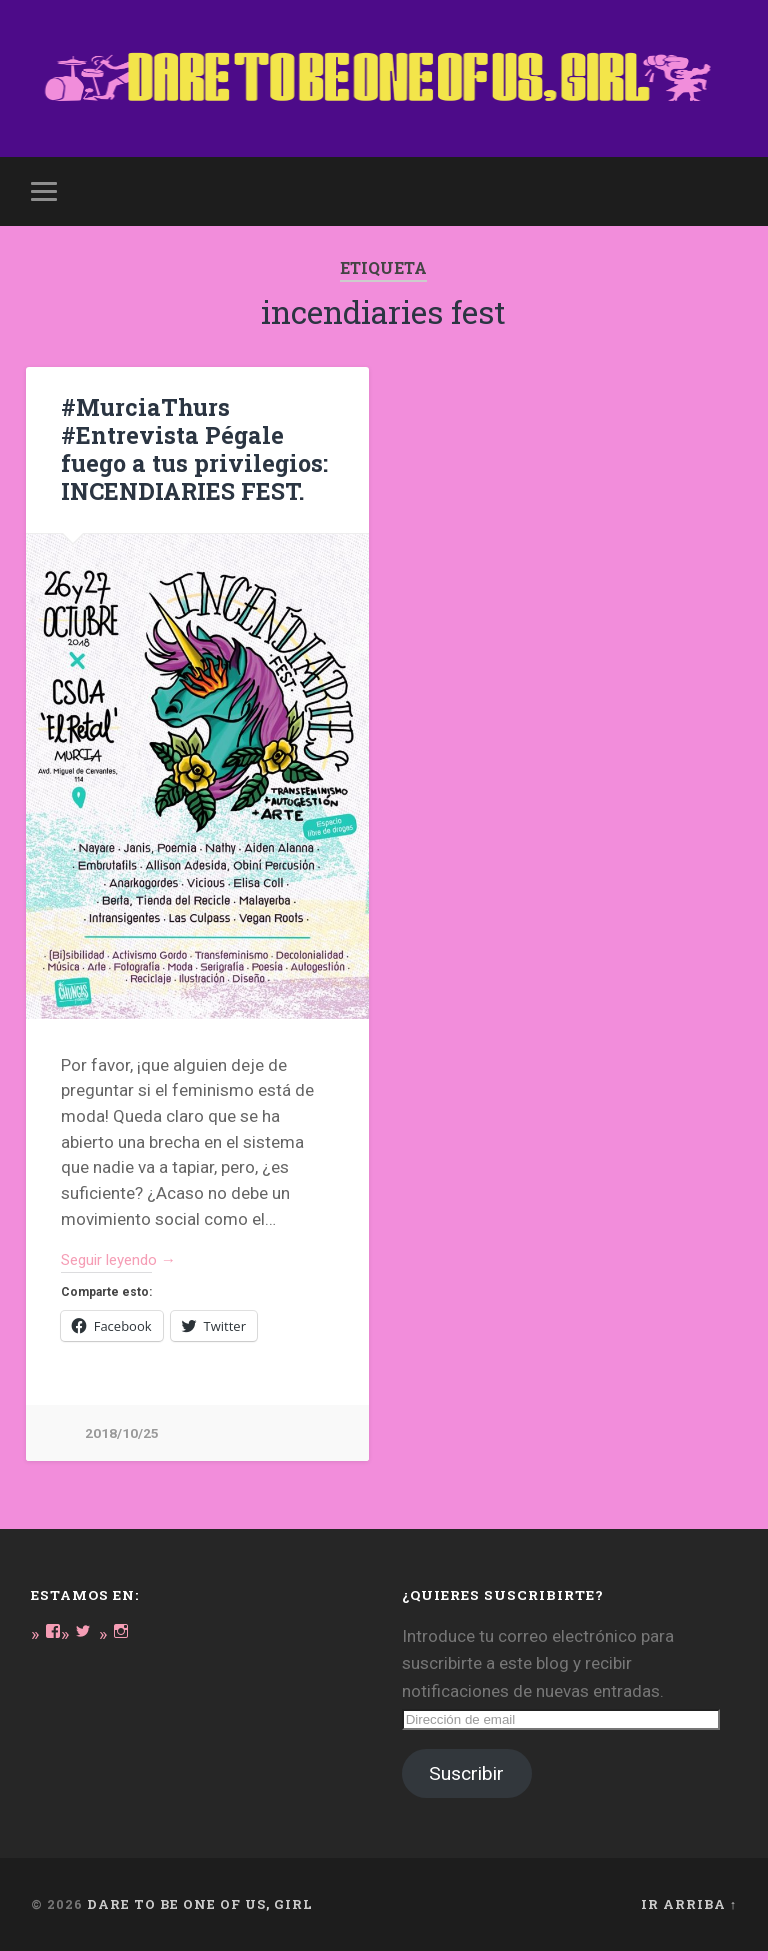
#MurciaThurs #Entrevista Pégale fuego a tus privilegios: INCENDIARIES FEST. (188, 454)
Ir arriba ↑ (689, 1914)
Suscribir (466, 1783)
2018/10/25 (122, 1442)
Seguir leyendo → (127, 1267)
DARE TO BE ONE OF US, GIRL (200, 1914)
